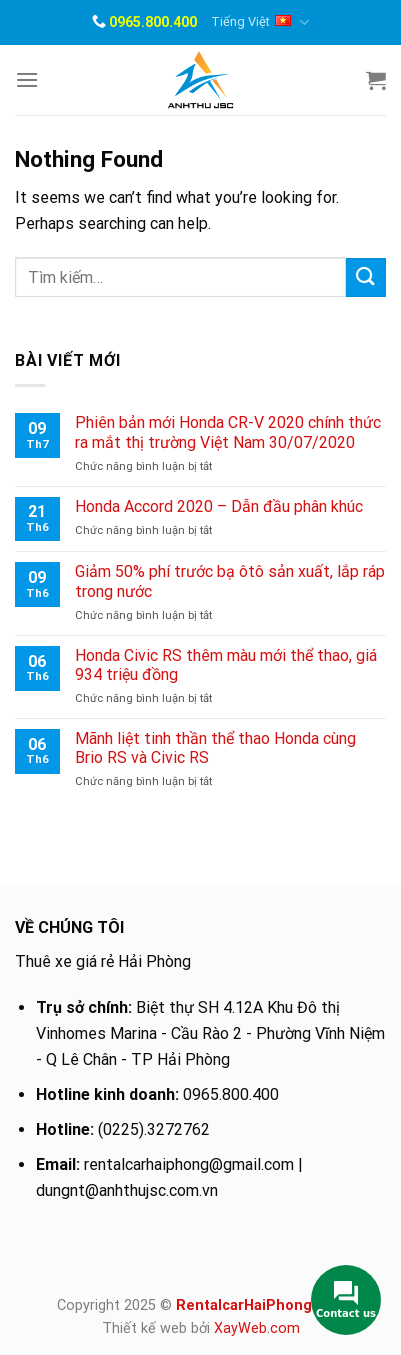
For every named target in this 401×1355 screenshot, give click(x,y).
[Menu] (27, 79)
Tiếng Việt (260, 22)
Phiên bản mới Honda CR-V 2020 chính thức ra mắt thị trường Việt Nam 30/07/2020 (228, 432)
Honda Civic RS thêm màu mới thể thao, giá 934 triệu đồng (226, 665)
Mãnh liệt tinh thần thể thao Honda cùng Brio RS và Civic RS (215, 748)
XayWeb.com (257, 1328)
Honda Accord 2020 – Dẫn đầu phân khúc (219, 506)
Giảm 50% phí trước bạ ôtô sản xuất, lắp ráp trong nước (230, 581)
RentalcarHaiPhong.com (260, 1305)
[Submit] (366, 277)
